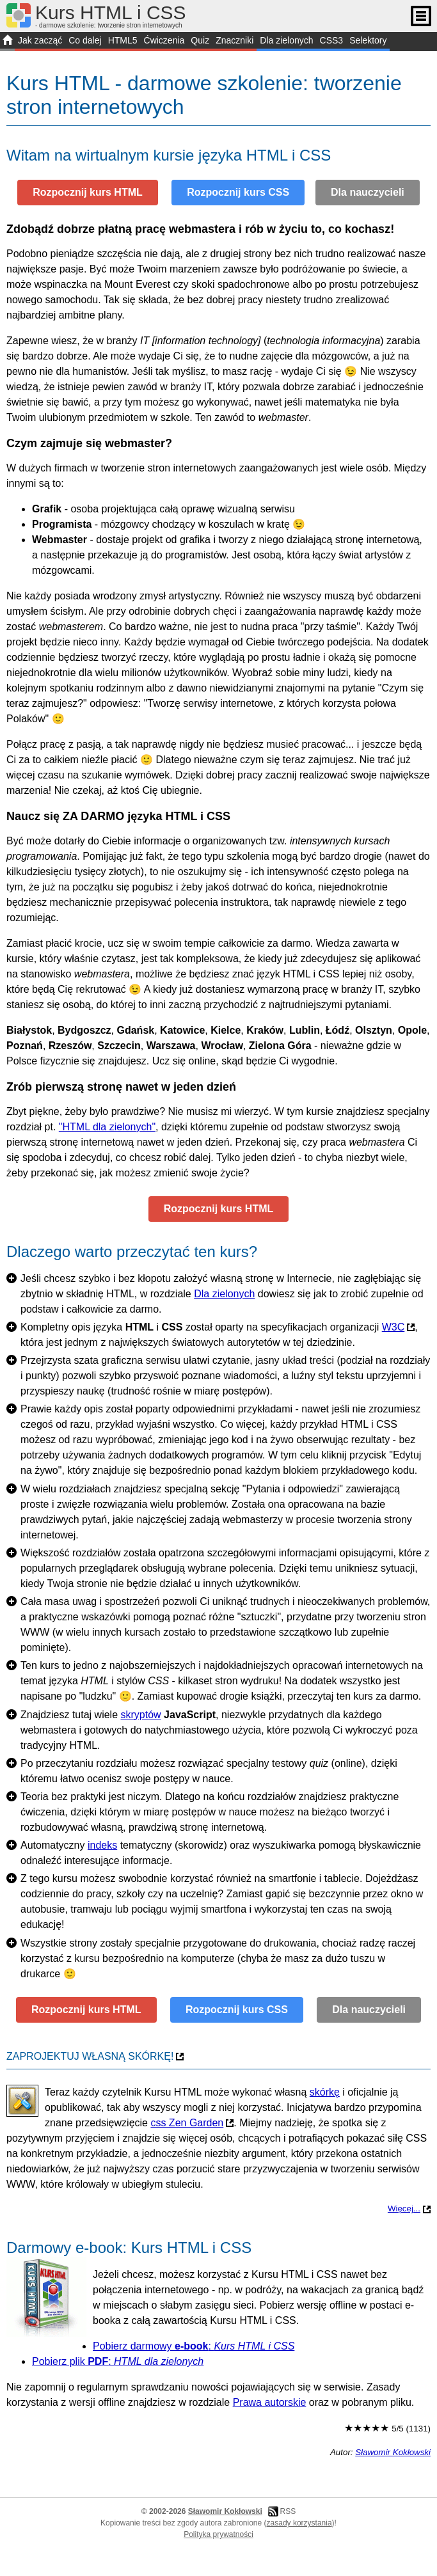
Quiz (200, 40)
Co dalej (84, 40)
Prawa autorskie (269, 2402)
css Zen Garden (186, 2122)
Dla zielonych (286, 40)
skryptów (141, 1714)
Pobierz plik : (117, 2361)
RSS (288, 2511)
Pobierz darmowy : (193, 2346)
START (7, 41)
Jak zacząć (40, 40)
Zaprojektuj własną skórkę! (89, 2056)
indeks (102, 1845)
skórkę (325, 2092)
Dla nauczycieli (367, 192)
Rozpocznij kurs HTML (88, 192)
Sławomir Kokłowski (393, 2452)
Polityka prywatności (218, 2534)
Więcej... (404, 2208)
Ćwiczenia (164, 40)
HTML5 (123, 40)
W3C (393, 1327)
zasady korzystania (299, 2522)
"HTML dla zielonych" (107, 1126)
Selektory (367, 40)
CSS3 (332, 40)
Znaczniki (234, 40)
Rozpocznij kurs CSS (238, 192)
